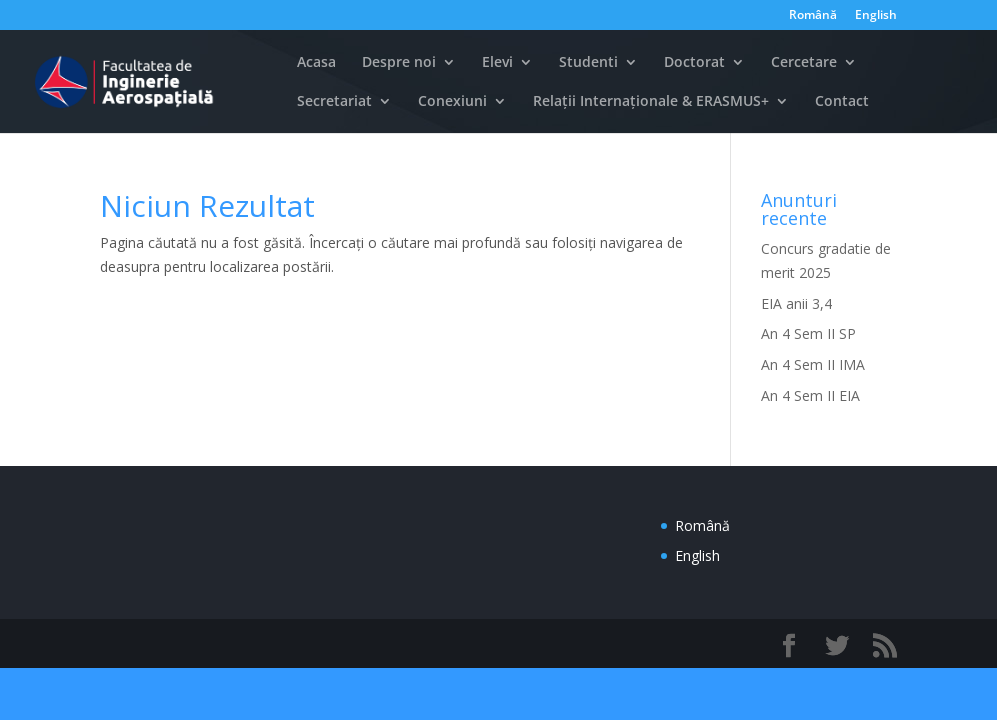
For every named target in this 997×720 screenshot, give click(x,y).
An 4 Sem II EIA (810, 395)
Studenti (588, 63)
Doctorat (694, 63)
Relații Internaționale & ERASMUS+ (651, 102)
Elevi (497, 63)
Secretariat (334, 102)
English (876, 16)
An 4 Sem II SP (808, 333)
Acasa (316, 63)
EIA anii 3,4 (796, 303)
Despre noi (399, 63)
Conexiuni (452, 102)
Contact (842, 102)
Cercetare (804, 63)
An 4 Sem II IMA (813, 364)
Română (813, 16)
